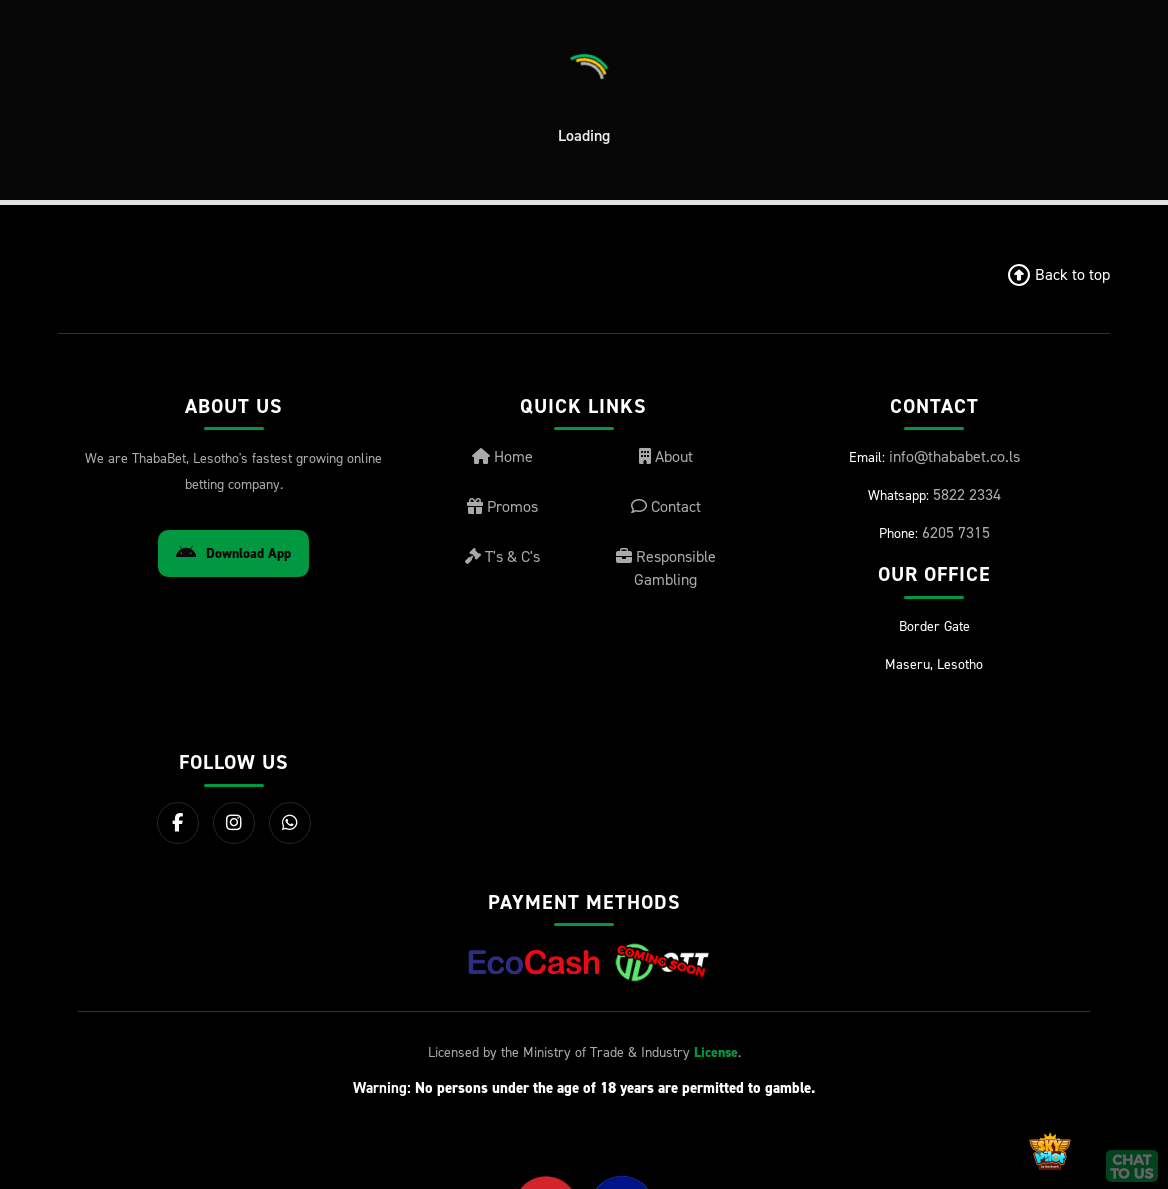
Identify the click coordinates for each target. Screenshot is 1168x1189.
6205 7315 (956, 532)
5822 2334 (967, 494)
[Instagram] (234, 823)
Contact (666, 506)
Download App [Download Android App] (233, 553)
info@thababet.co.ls (954, 456)
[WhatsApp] (290, 823)
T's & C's (502, 556)
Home (502, 456)
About (666, 456)
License (716, 1052)
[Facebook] (178, 823)
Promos (502, 506)
